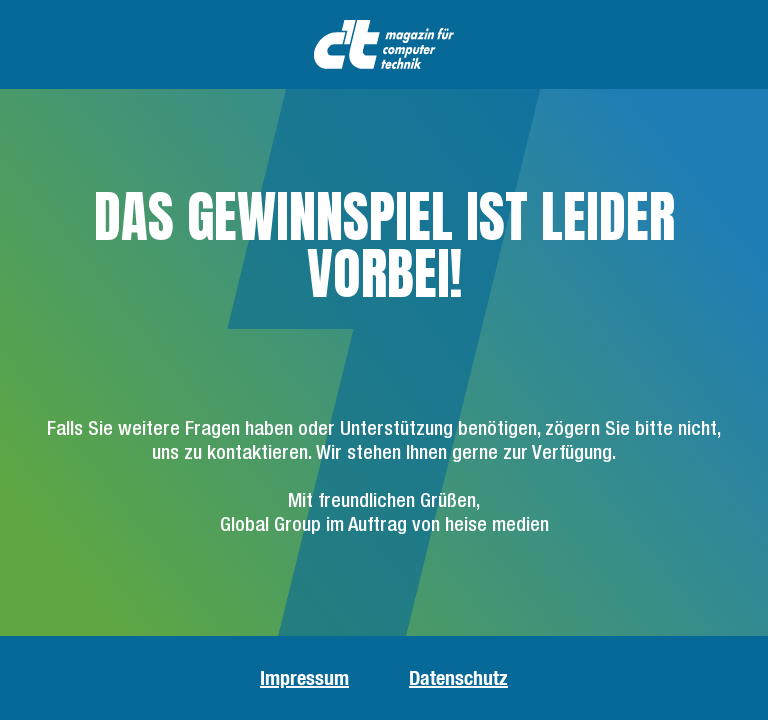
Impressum (304, 677)
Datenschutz (458, 677)
